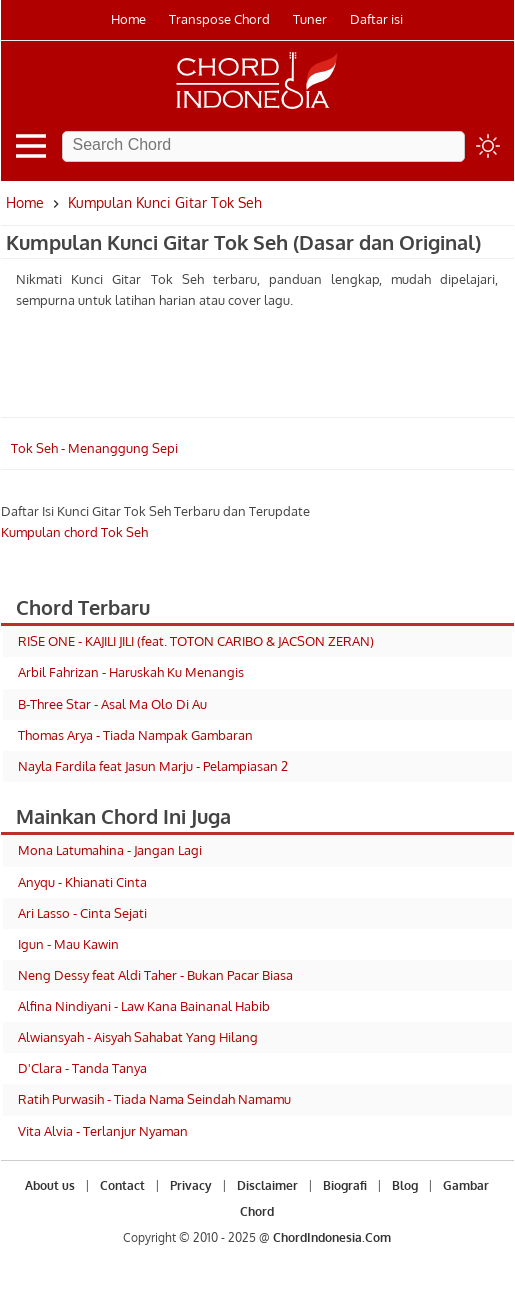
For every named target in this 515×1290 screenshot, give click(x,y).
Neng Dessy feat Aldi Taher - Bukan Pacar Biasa (155, 975)
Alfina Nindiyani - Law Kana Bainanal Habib (144, 1006)
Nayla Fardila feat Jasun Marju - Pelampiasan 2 (153, 766)
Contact (122, 1185)
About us (50, 1185)
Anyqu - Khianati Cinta (82, 882)
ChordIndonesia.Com (332, 1237)
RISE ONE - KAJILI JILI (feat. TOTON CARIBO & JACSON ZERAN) (196, 641)
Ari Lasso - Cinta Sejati (82, 913)
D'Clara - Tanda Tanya (82, 1068)
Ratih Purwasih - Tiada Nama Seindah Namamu (154, 1099)
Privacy (191, 1185)
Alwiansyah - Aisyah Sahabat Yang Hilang (138, 1037)
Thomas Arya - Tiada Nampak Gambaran (135, 735)
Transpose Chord (219, 19)
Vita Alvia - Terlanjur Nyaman (103, 1131)
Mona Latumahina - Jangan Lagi (110, 850)
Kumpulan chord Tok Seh (74, 532)
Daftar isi (376, 19)
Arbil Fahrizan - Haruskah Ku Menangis (131, 672)
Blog (405, 1185)
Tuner (310, 19)
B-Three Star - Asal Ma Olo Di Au (112, 704)
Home (128, 19)
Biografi (345, 1185)
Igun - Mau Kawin (68, 944)
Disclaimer (267, 1185)
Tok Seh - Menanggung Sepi (94, 448)
